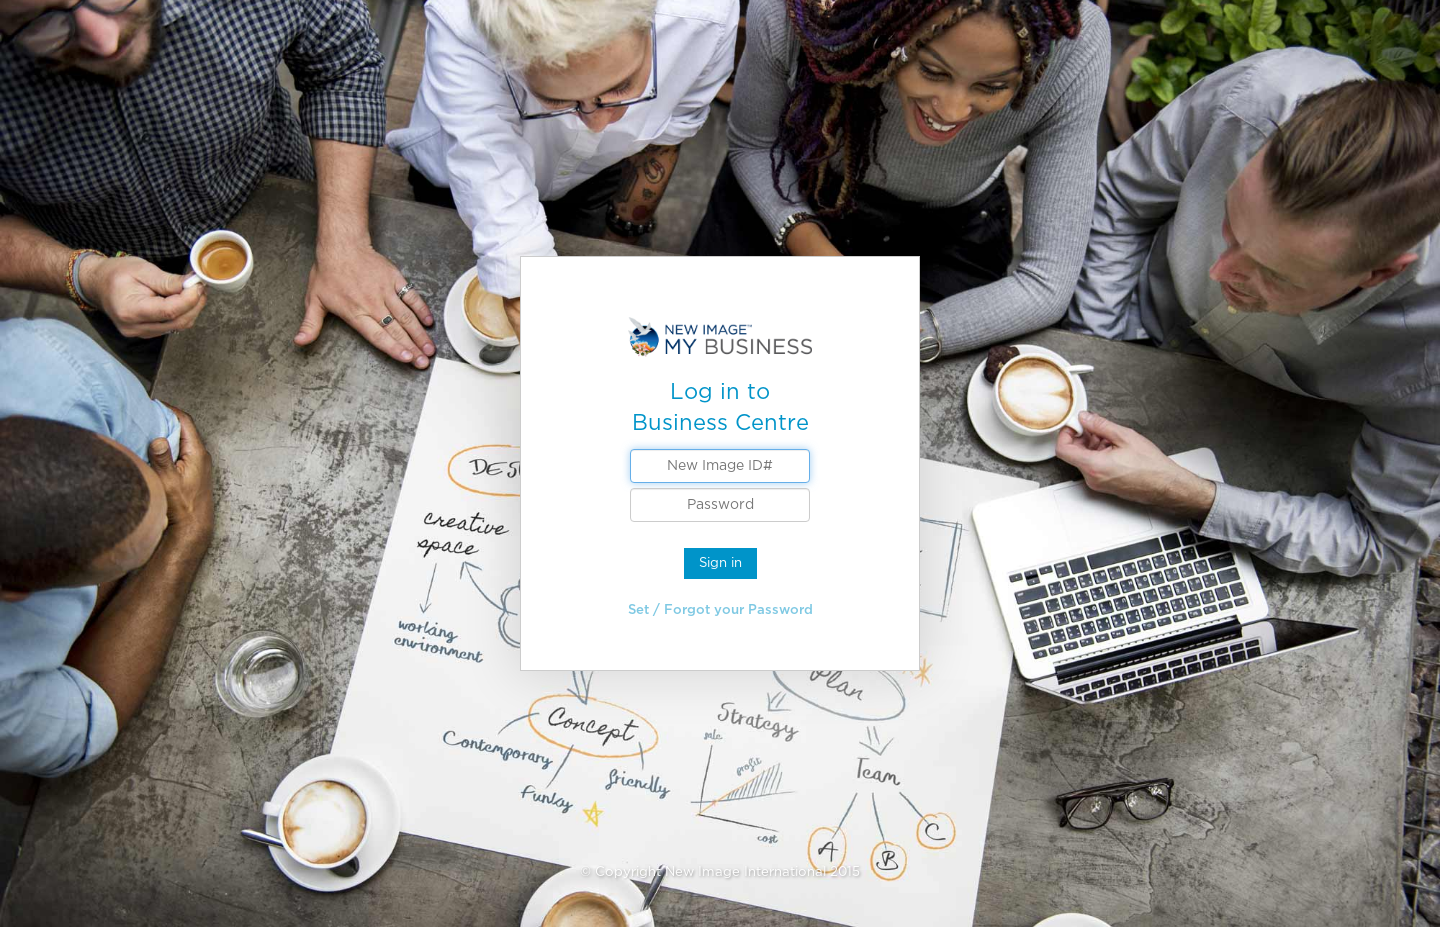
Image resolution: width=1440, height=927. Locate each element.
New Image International (745, 871)
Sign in (720, 562)
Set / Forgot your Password (720, 609)
